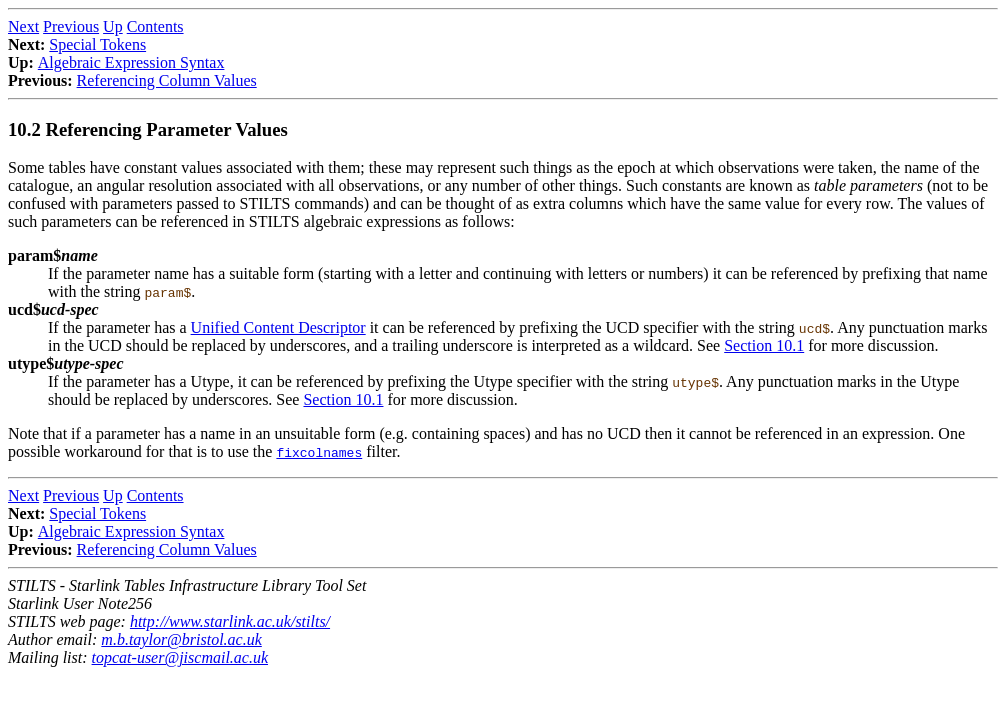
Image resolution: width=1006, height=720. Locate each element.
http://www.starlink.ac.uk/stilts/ (230, 621)
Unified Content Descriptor (278, 327)
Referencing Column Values (167, 80)
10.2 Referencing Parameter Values (148, 129)
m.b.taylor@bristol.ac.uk (181, 639)
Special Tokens (97, 44)
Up (113, 26)
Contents (155, 26)
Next (23, 26)
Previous (71, 26)
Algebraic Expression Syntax (131, 62)
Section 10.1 (764, 345)
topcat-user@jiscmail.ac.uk (180, 657)
